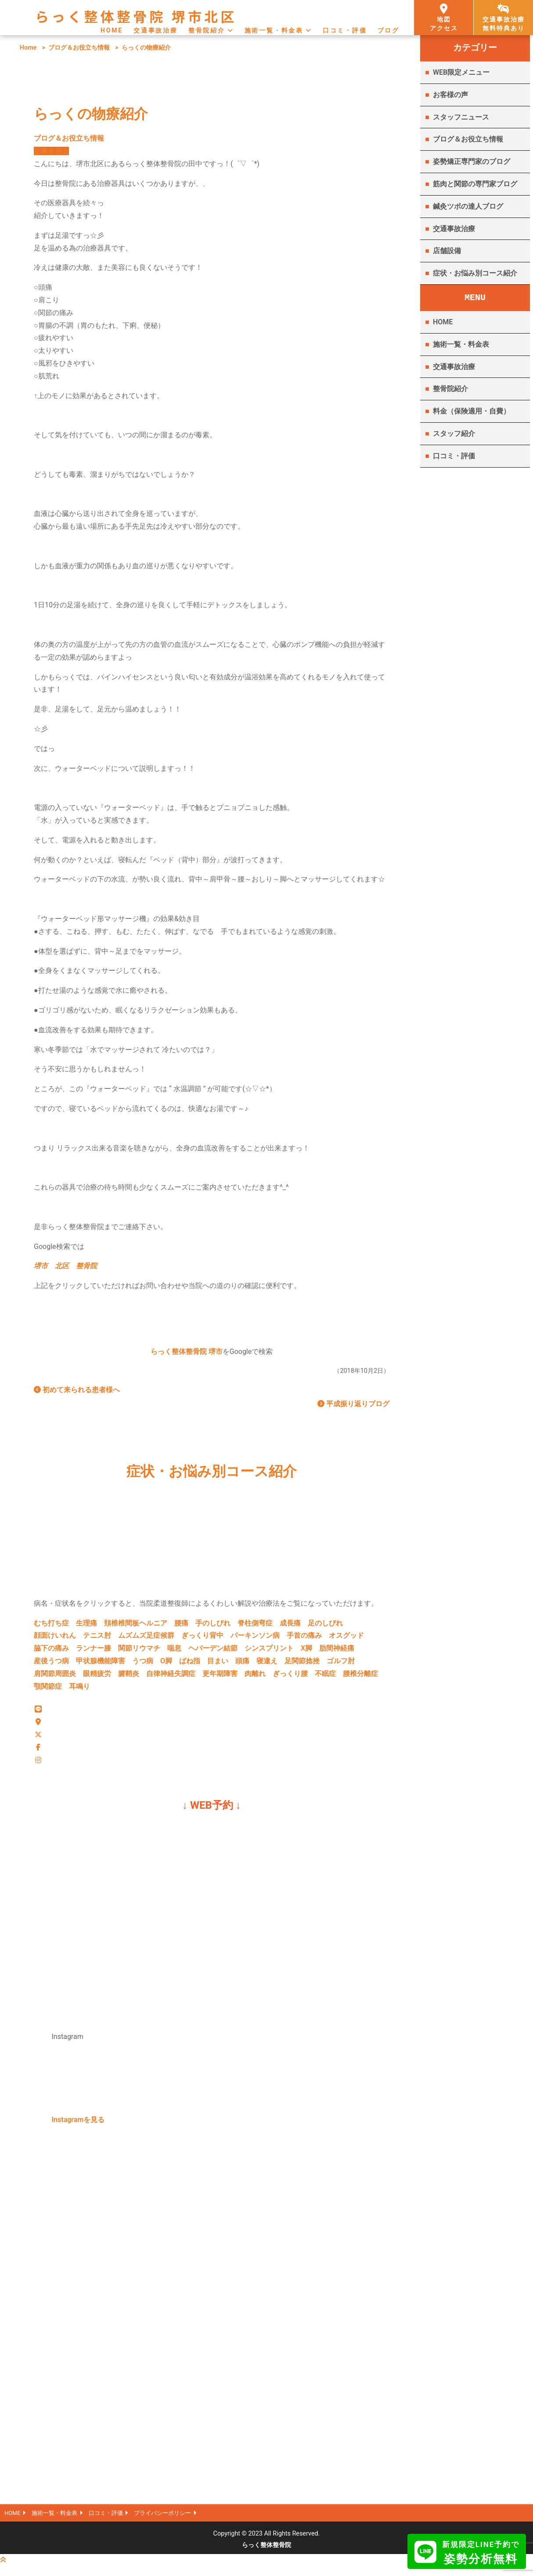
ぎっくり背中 (202, 1639)
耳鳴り (79, 1690)
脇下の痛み (51, 1651)
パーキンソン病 (255, 1639)
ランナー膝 (93, 1651)
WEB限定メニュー (461, 72)
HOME (112, 30)
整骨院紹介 (206, 30)
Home (28, 47)
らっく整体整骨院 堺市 (187, 1355)
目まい (217, 1664)
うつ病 (142, 1664)
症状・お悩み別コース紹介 (475, 273)
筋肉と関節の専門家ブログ (475, 184)
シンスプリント (269, 1651)
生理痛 (86, 1626)
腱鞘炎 (128, 1677)
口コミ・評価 (345, 30)
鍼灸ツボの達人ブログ (468, 206)
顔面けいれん (55, 1639)
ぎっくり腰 (290, 1677)
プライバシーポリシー (178, 2521)
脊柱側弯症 (255, 1626)
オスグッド (346, 1639)
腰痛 (181, 1626)
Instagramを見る (78, 2126)
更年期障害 (220, 1677)
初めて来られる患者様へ (77, 1393)
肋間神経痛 (336, 1651)
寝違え (266, 1664)
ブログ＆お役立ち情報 (79, 47)
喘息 (174, 1651)
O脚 (166, 1664)
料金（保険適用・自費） (471, 411)
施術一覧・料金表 (274, 30)
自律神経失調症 (170, 1677)
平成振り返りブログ (353, 1407)
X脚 (306, 1651)
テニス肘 (97, 1639)
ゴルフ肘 (341, 1664)
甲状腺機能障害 (100, 1664)
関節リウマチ (139, 1651)
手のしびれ (212, 1626)
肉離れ (255, 1677)
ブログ (389, 30)
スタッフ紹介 (454, 433)
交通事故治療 (155, 30)
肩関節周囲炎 (55, 1677)
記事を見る (51, 151)
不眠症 (325, 1677)
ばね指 (189, 1664)
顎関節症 (48, 1690)
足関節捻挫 (302, 1664)
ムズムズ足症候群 (146, 1639)
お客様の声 (450, 95)
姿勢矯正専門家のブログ (471, 161)
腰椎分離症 (360, 1677)
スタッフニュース (461, 117)
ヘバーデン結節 (213, 1651)
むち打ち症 (51, 1626)
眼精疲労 (97, 1677)
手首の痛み (304, 1639)
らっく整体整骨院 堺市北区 (136, 16)
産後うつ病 (51, 1664)
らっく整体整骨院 (266, 2554)
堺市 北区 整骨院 (65, 1266)
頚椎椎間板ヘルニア (135, 1626)
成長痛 (290, 1626)
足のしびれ (325, 1626)
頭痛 (242, 1664)
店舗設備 (447, 251)
